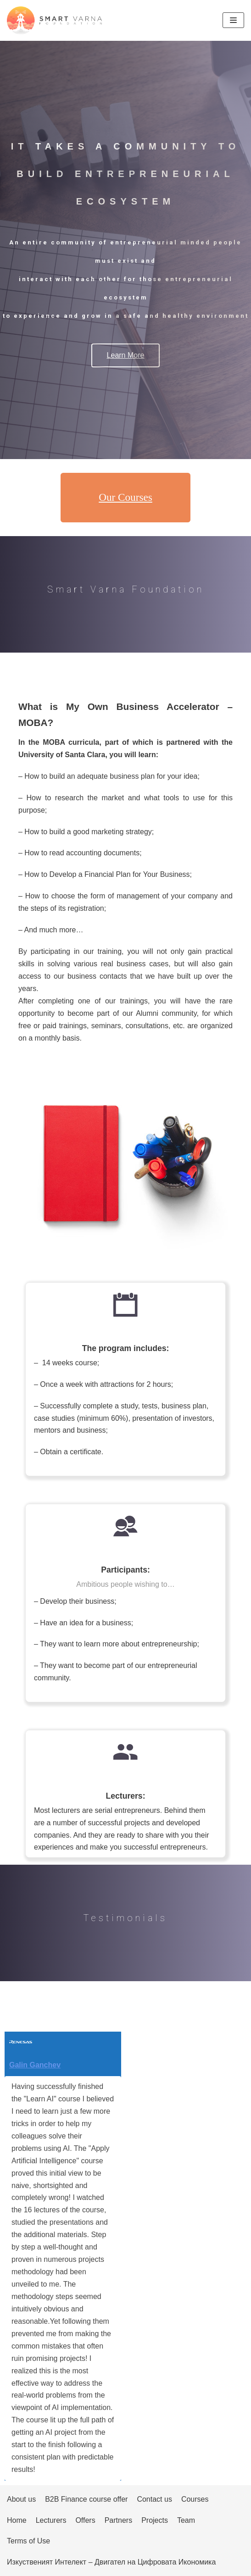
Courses (195, 2499)
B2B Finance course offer (86, 2499)
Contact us (154, 2499)
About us (21, 2499)
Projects (154, 2520)
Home (17, 2520)
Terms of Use (28, 2541)
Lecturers (51, 2520)
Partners (118, 2520)
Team (186, 2520)
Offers (85, 2520)
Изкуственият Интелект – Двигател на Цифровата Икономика (111, 2562)
